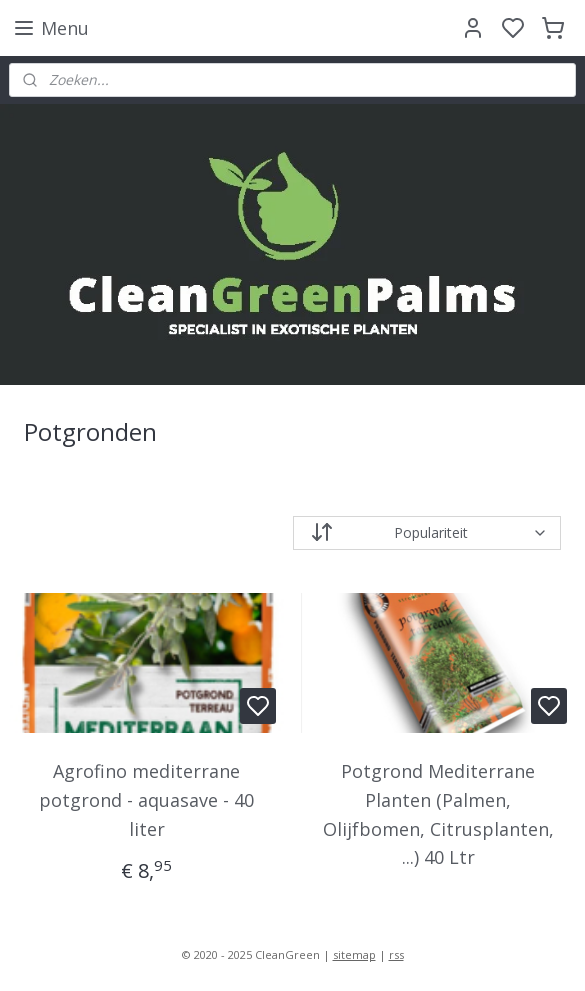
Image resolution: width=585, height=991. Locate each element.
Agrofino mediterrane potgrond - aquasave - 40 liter (146, 800)
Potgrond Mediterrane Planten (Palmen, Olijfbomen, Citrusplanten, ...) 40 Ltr (438, 814)
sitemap (354, 954)
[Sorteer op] (427, 533)
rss (396, 954)
